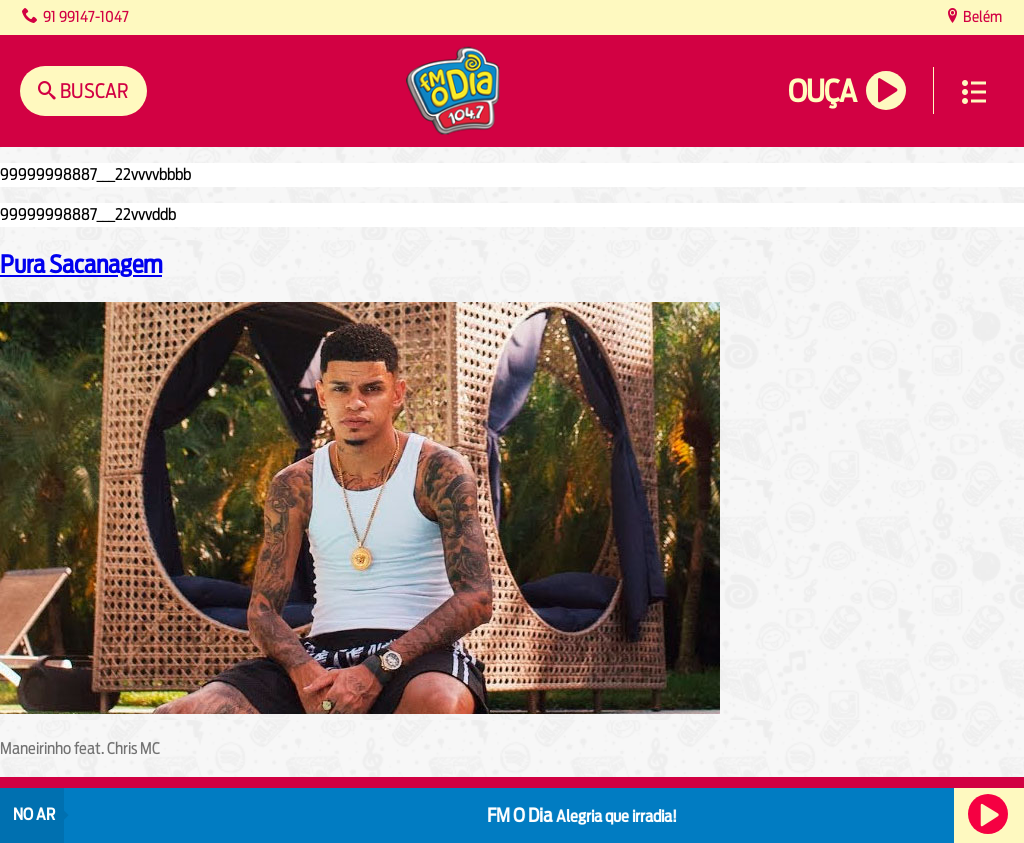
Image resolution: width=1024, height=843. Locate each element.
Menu (974, 92)
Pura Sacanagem (81, 264)
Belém (981, 16)
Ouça (822, 91)
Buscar (92, 90)
